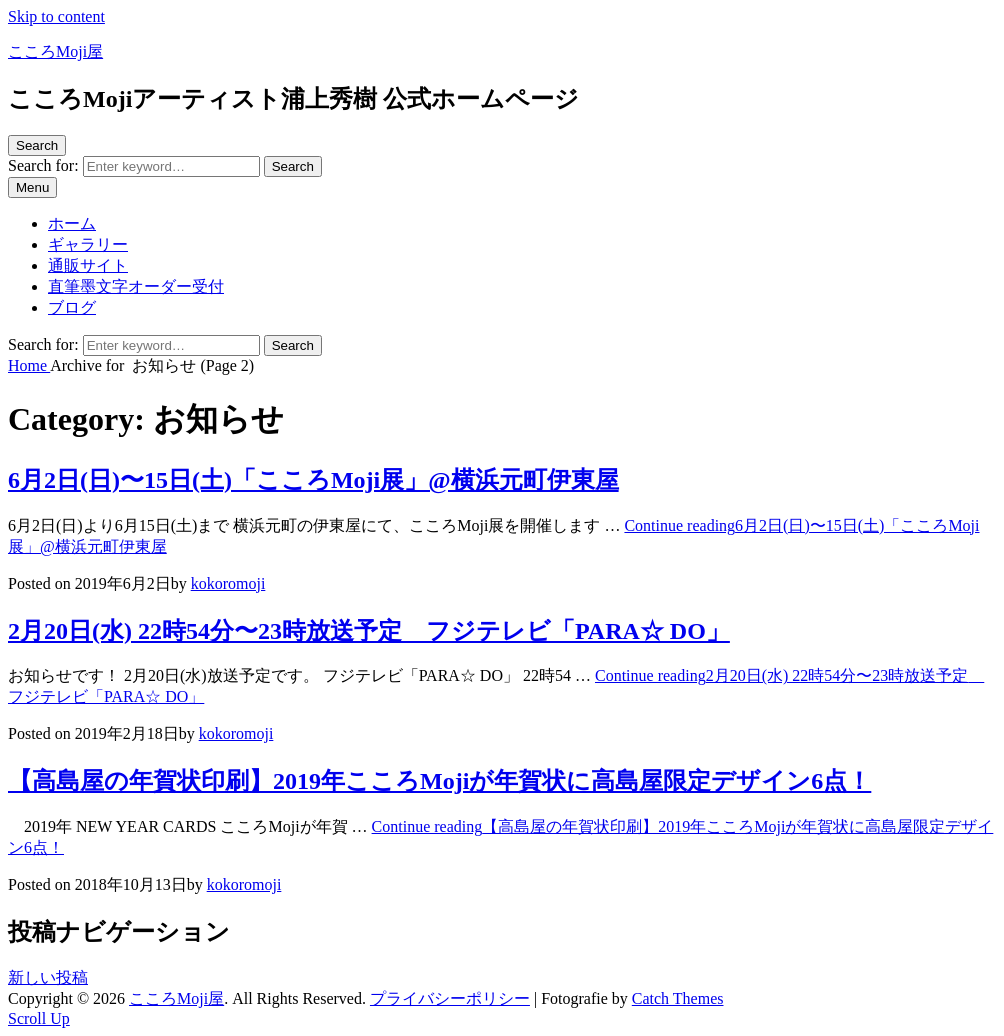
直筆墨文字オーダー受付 (136, 286)
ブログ (72, 307)
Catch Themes (678, 998)
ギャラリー (88, 244)
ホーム (72, 223)
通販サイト (88, 265)
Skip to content (56, 16)
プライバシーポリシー (450, 998)
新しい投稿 (48, 977)
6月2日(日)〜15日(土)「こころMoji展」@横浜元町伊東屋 (313, 480)
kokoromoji (228, 583)
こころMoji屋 (55, 51)
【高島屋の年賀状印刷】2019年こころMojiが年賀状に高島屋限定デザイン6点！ (439, 781)
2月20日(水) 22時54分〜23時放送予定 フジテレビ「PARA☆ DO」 (369, 631)
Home (29, 365)
